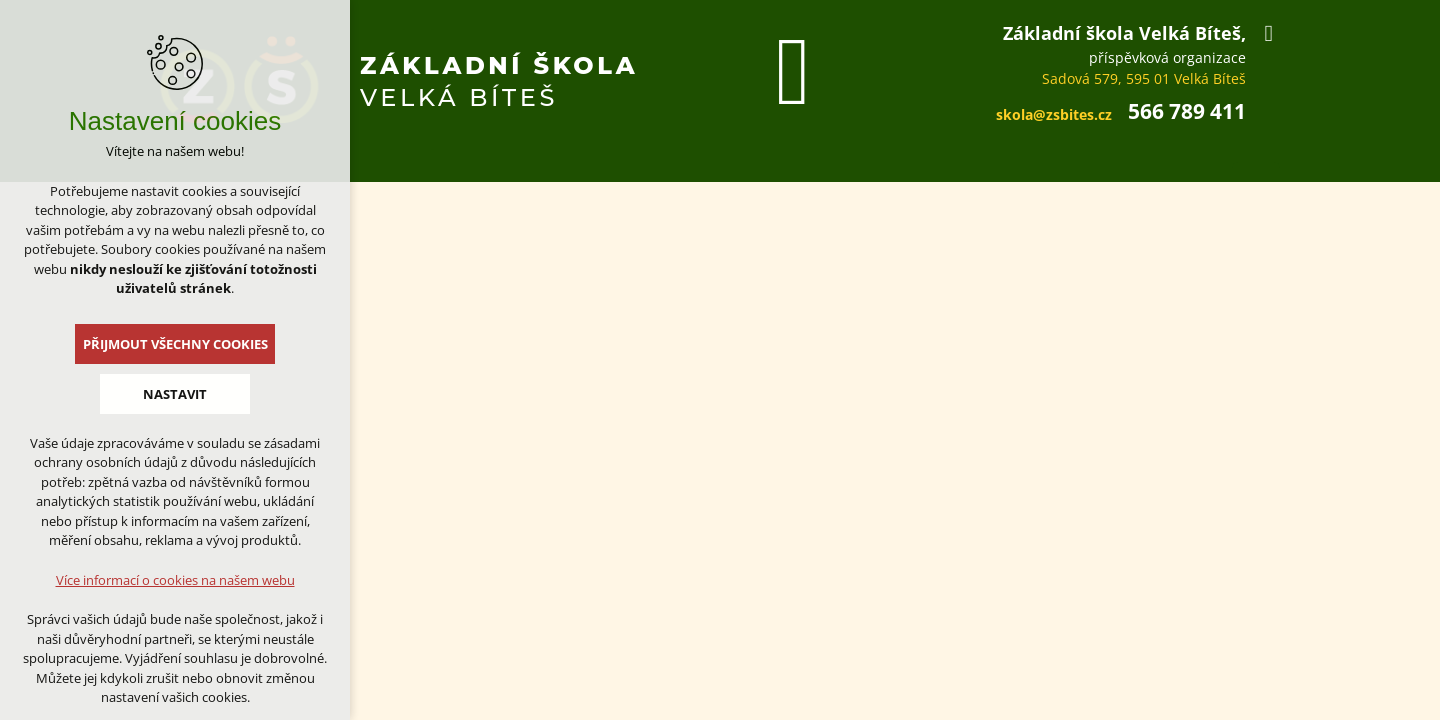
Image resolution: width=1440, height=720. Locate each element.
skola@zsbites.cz (1054, 114)
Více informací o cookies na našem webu (175, 580)
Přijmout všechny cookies (175, 344)
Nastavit (175, 394)
